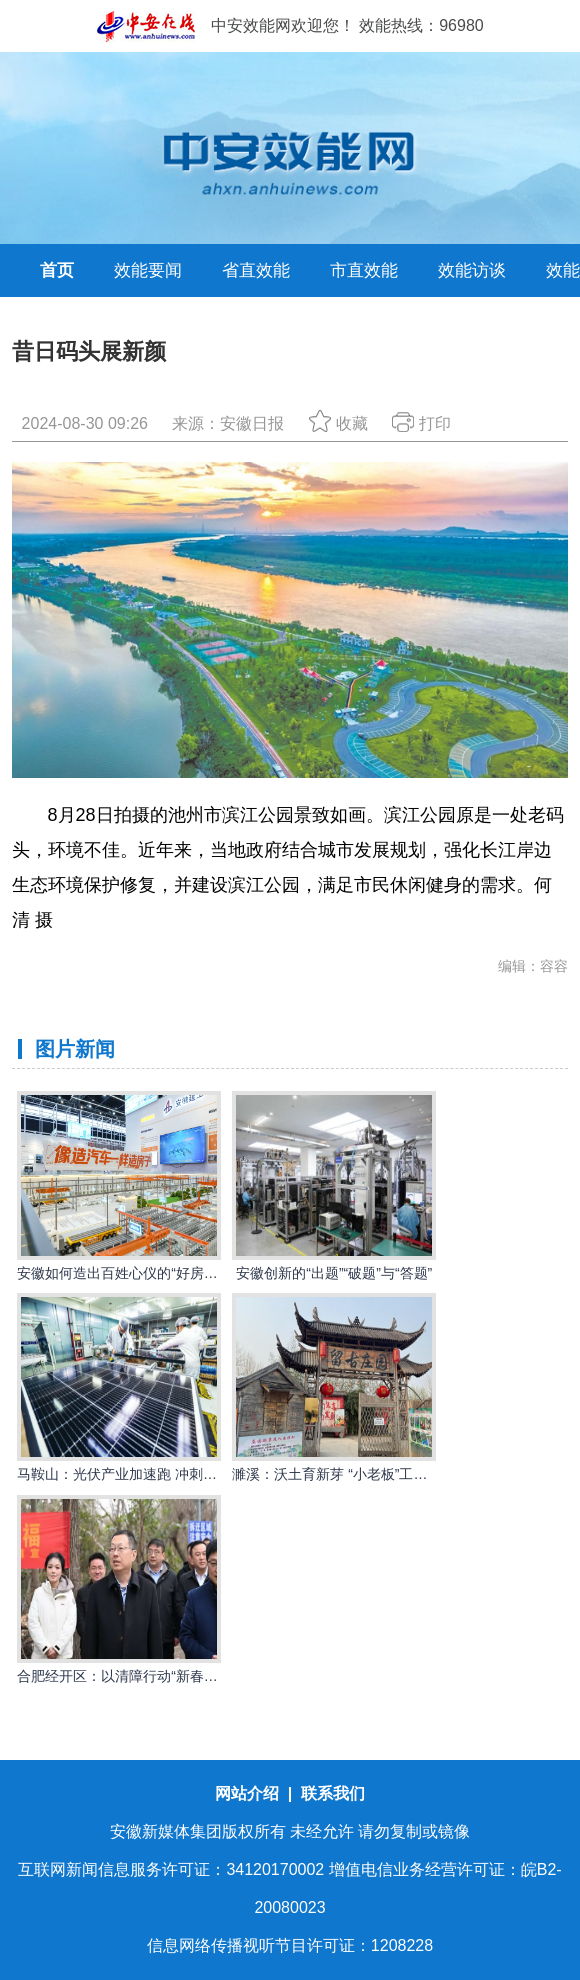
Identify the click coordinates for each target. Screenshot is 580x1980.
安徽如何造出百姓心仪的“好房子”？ (126, 1273)
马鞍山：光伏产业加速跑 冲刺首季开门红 (145, 1474)
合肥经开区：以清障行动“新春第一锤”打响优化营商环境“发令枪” (215, 1676)
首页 (57, 270)
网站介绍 (249, 1793)
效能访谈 (472, 270)
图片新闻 (75, 1049)
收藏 (338, 423)
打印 (421, 423)
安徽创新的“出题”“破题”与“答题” (334, 1273)
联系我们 (333, 1793)
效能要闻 (148, 270)
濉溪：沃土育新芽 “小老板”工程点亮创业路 (364, 1474)
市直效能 (364, 270)
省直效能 (256, 270)
